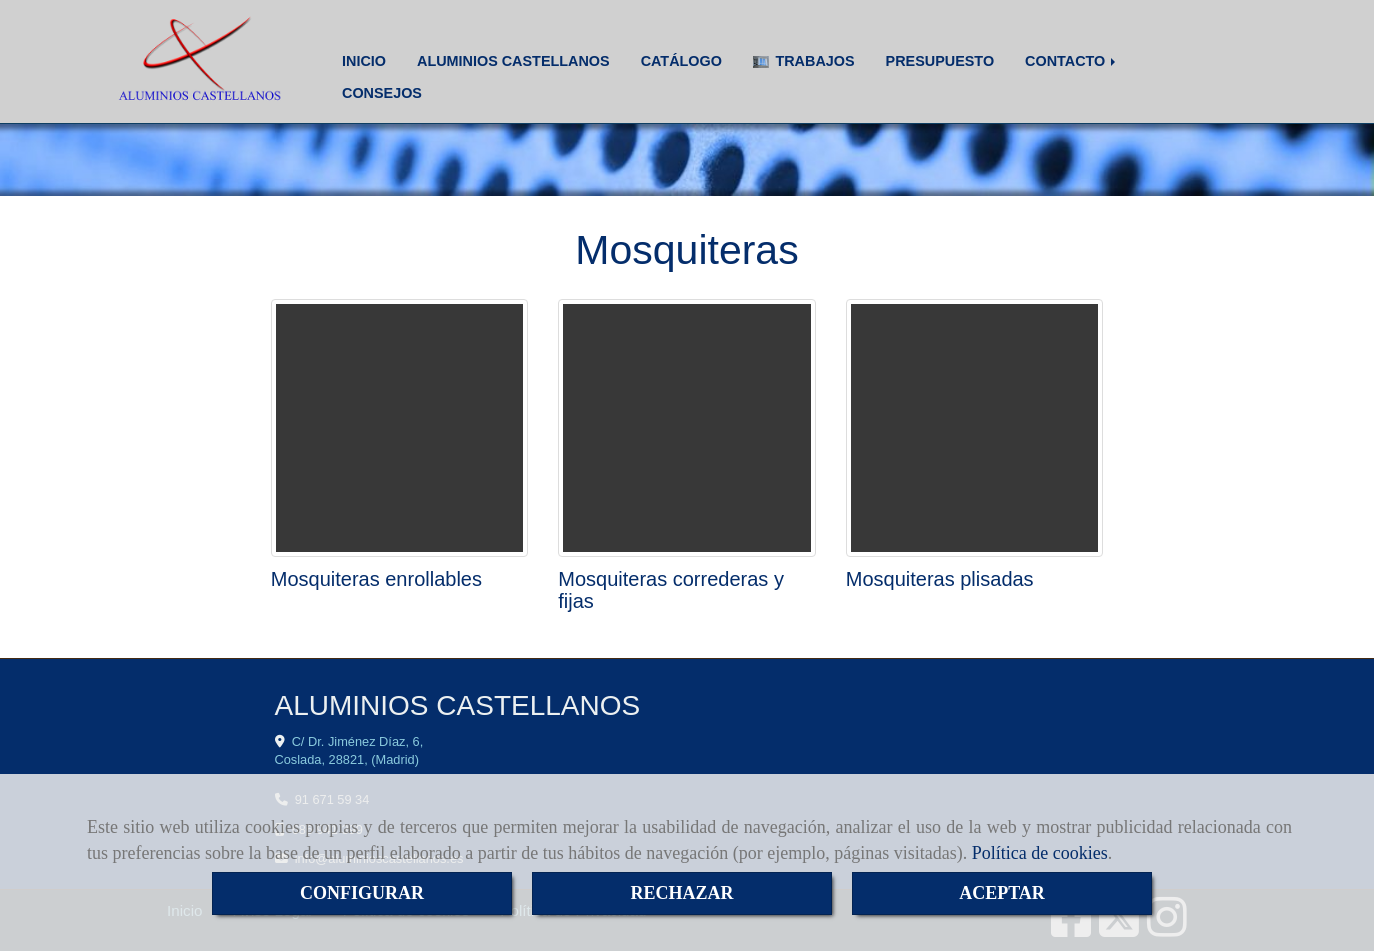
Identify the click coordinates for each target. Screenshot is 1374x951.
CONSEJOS (382, 93)
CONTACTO (1072, 61)
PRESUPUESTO (940, 61)
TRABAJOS (804, 61)
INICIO (364, 61)
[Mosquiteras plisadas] (975, 428)
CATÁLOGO (681, 61)
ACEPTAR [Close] (1002, 893)
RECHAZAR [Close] (681, 893)
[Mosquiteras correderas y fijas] (687, 428)
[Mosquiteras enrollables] (400, 428)
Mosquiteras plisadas (940, 579)
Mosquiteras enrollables (376, 579)
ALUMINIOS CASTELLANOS (513, 61)
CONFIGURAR (362, 893)
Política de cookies (1040, 853)
